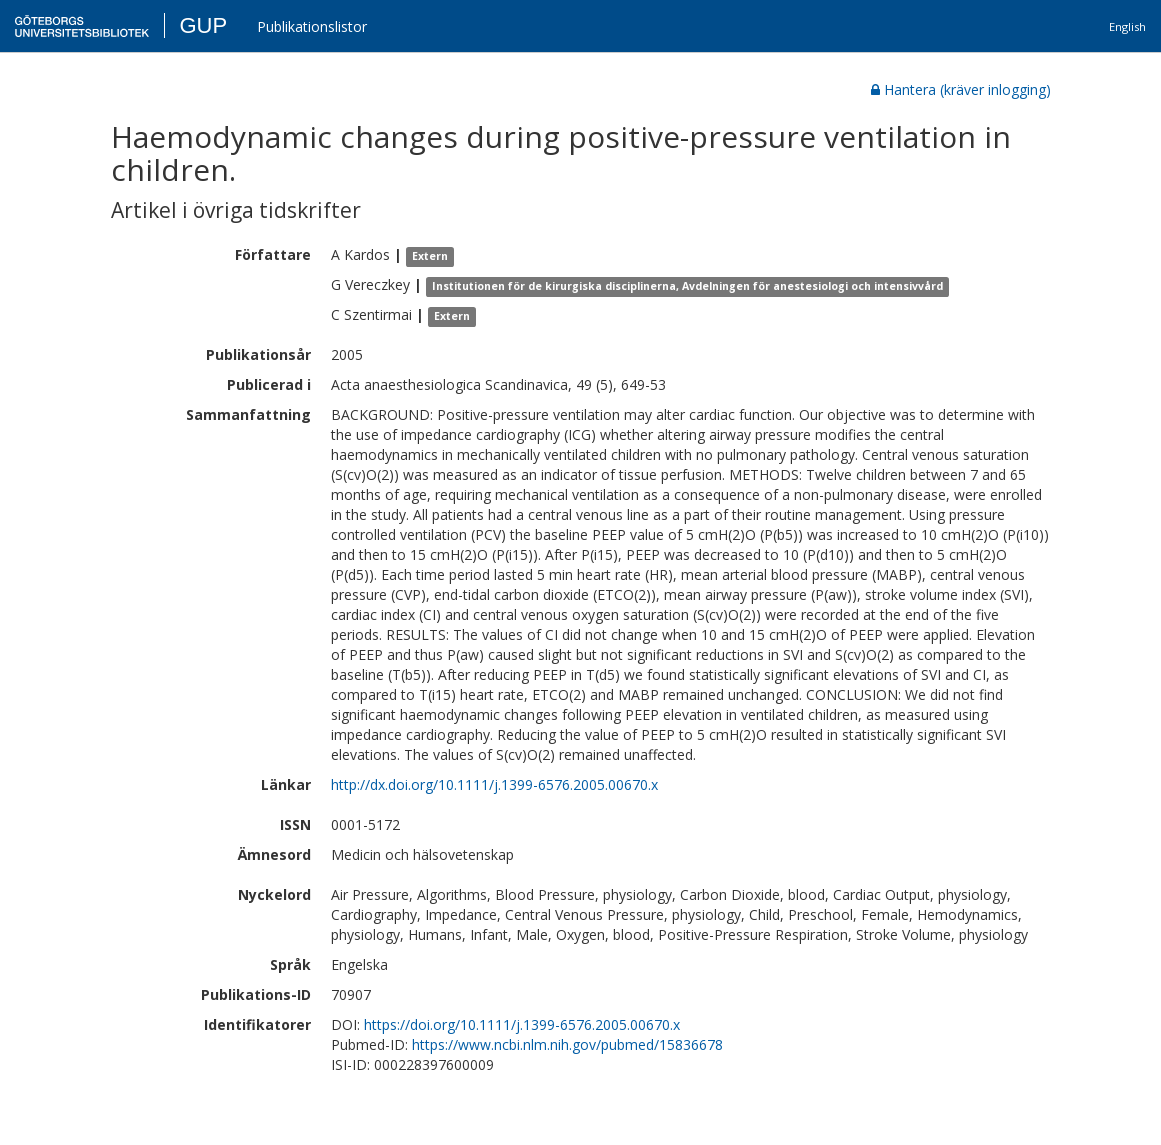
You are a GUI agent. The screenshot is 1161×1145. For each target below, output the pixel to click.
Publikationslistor (312, 26)
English (1127, 26)
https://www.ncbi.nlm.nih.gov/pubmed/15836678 (567, 1044)
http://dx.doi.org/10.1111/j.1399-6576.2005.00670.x (494, 784)
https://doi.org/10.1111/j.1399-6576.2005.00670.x (522, 1024)
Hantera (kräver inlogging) (961, 89)
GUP (203, 25)
